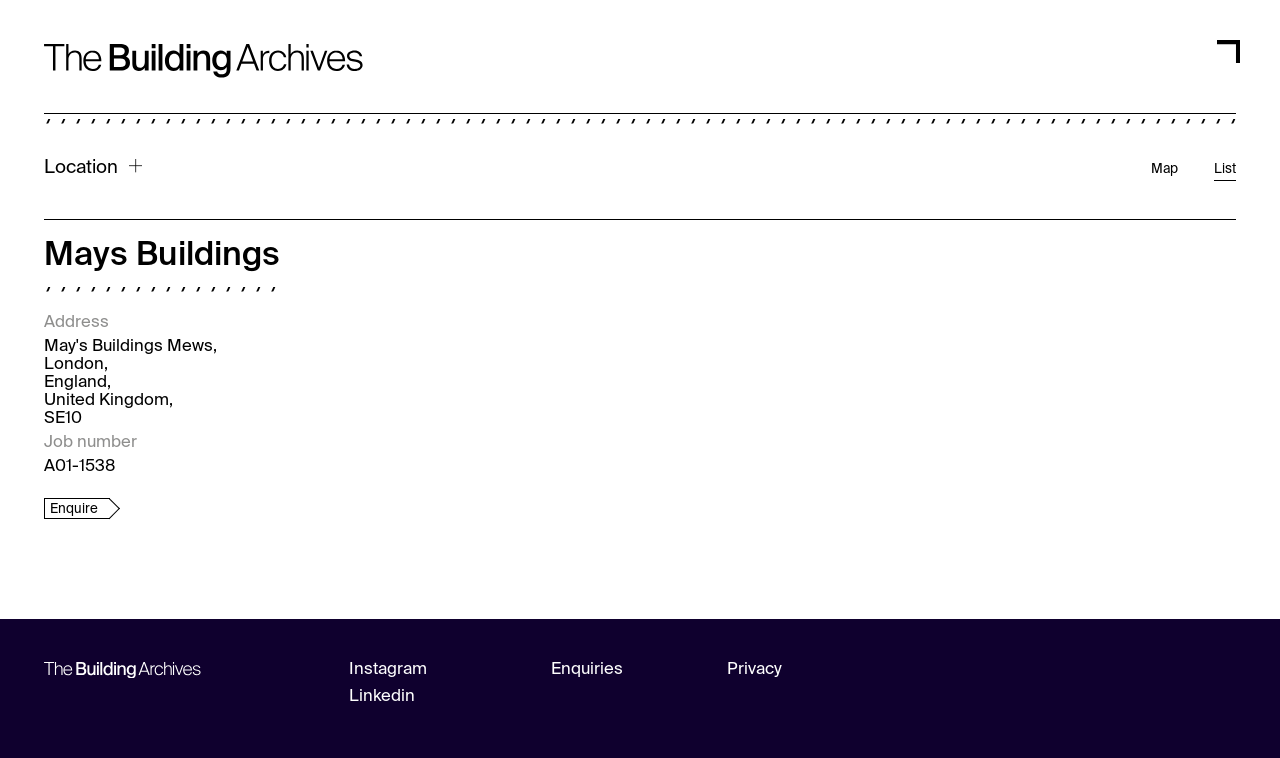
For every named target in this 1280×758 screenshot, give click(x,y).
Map (1164, 169)
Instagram (388, 669)
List (1225, 169)
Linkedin (382, 696)
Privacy (754, 669)
